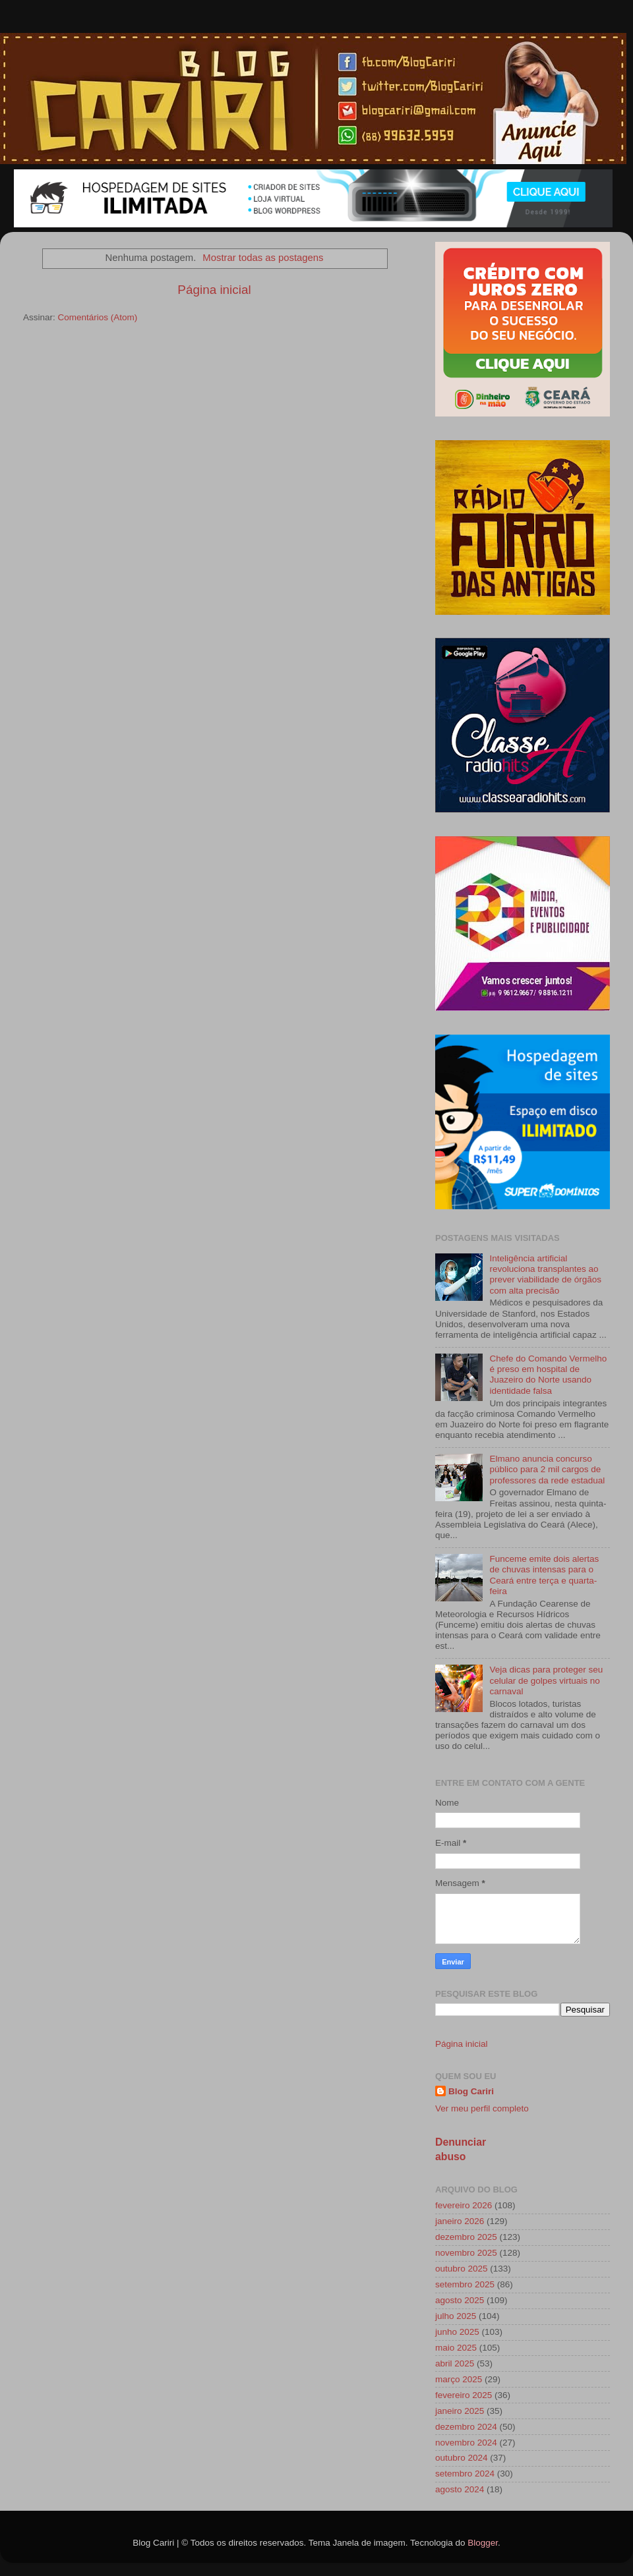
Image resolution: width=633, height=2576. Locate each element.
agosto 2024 (459, 2489)
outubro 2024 (461, 2458)
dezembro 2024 (466, 2427)
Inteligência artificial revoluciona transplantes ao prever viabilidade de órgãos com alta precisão (545, 1274)
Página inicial (214, 290)
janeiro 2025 (459, 2411)
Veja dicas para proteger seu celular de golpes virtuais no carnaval (546, 1680)
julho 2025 (455, 2316)
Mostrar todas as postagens (262, 257)
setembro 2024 (465, 2473)
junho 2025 (457, 2332)
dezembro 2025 (466, 2237)
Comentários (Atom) (98, 317)
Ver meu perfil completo (482, 2108)
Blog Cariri (471, 2091)
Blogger (482, 2543)
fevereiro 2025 (463, 2395)
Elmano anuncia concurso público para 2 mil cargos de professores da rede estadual (547, 1469)
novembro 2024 (466, 2442)
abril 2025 (454, 2363)
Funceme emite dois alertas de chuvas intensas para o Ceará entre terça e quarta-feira (544, 1575)
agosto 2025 (459, 2300)
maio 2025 (456, 2348)
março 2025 (458, 2379)
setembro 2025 (465, 2284)
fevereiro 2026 (463, 2205)
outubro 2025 (461, 2269)
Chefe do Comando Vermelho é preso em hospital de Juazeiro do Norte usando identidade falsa (548, 1375)
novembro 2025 (466, 2253)
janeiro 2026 (459, 2221)
